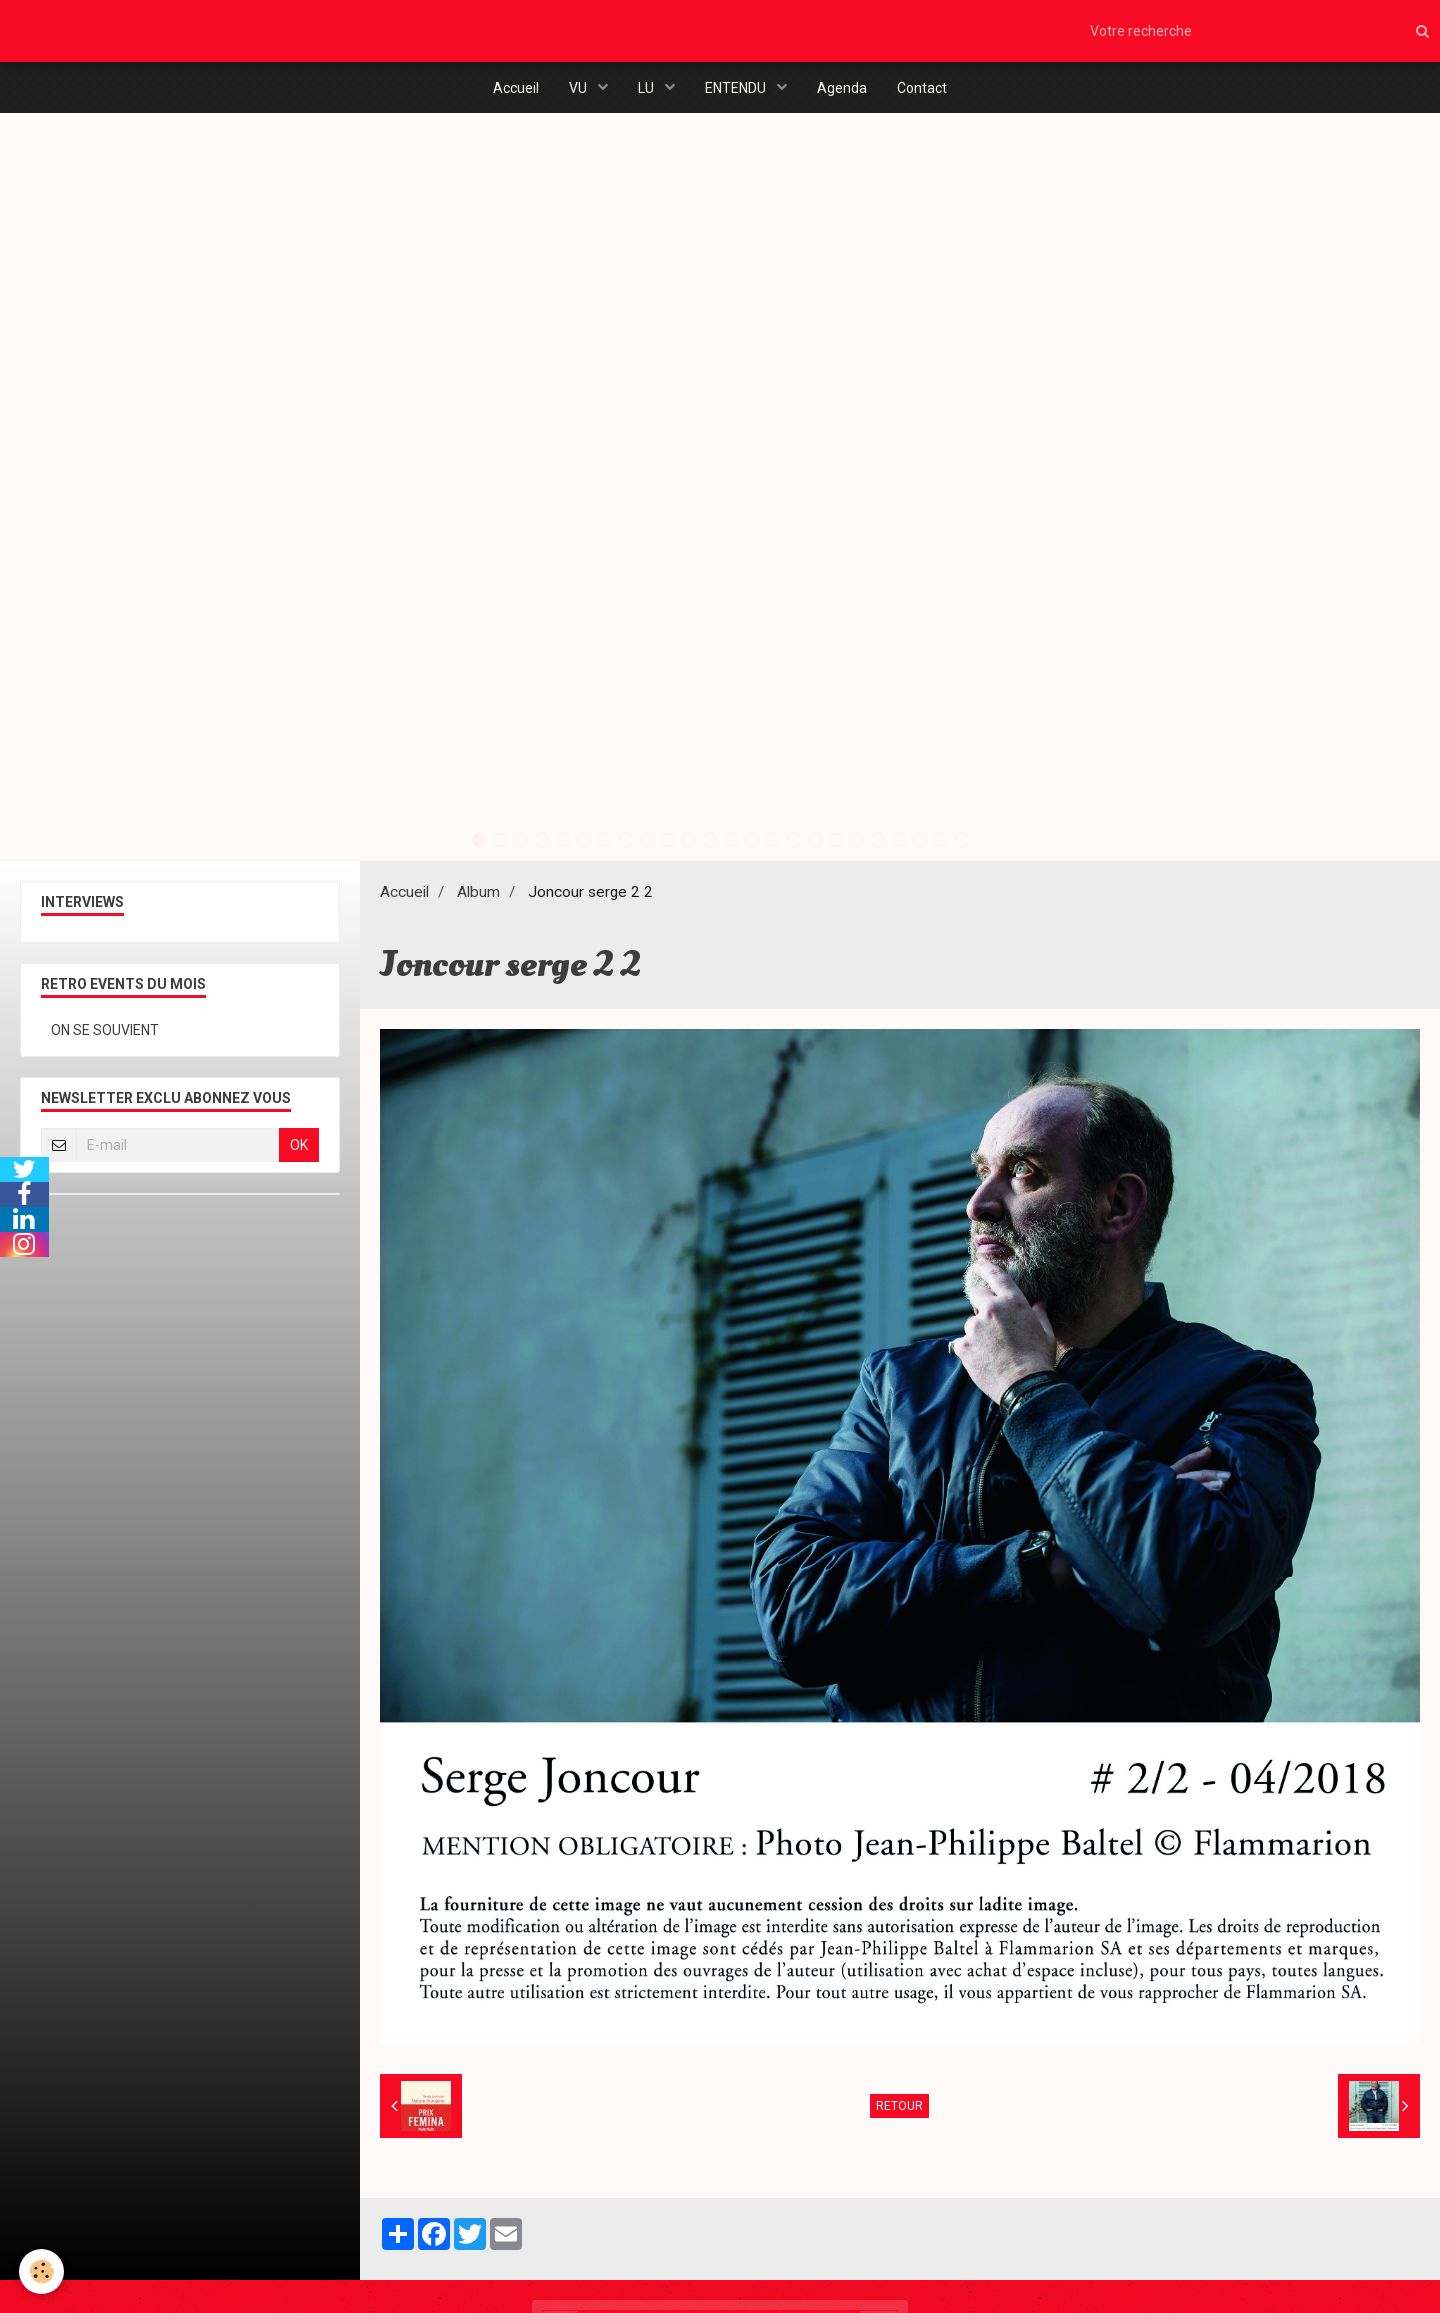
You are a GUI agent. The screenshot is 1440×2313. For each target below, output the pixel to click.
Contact (922, 88)
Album (478, 894)
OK (299, 1147)
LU (647, 88)
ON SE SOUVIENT (105, 1032)
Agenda (842, 88)
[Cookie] (42, 2271)
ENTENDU (737, 88)
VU (579, 88)
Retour (899, 2108)
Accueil (516, 88)
